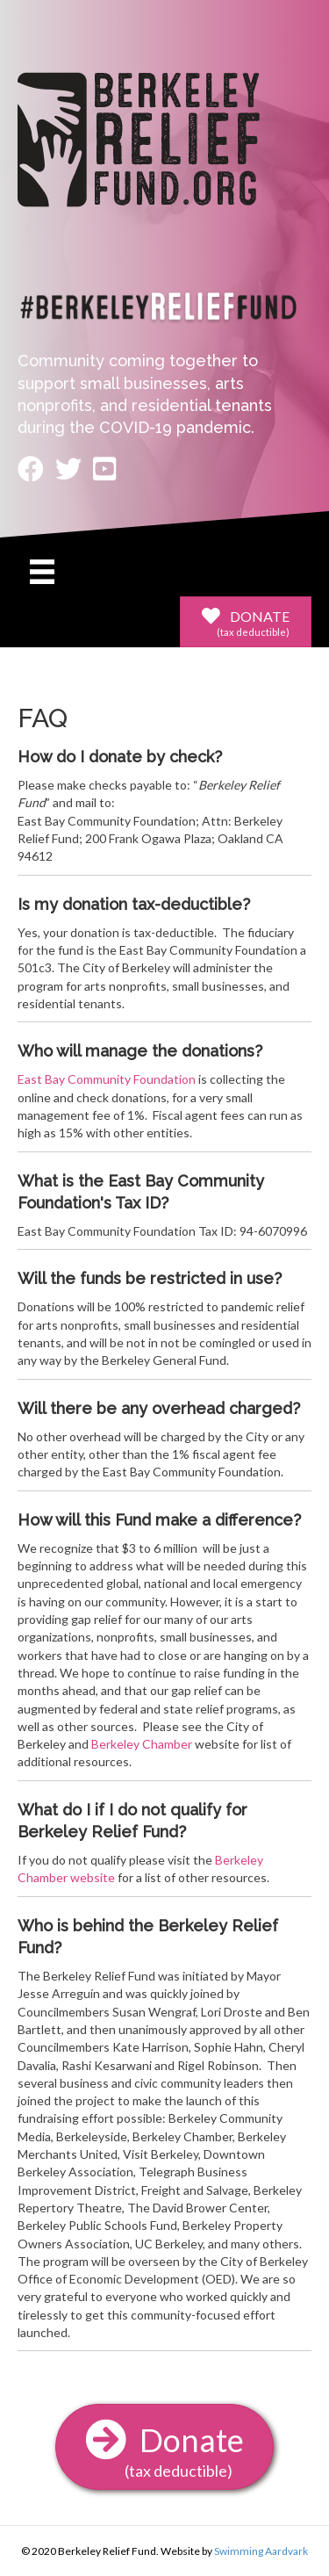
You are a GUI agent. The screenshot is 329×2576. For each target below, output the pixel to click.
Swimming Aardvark (261, 2551)
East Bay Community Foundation (107, 1079)
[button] (245, 621)
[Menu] (42, 571)
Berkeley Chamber (141, 1743)
